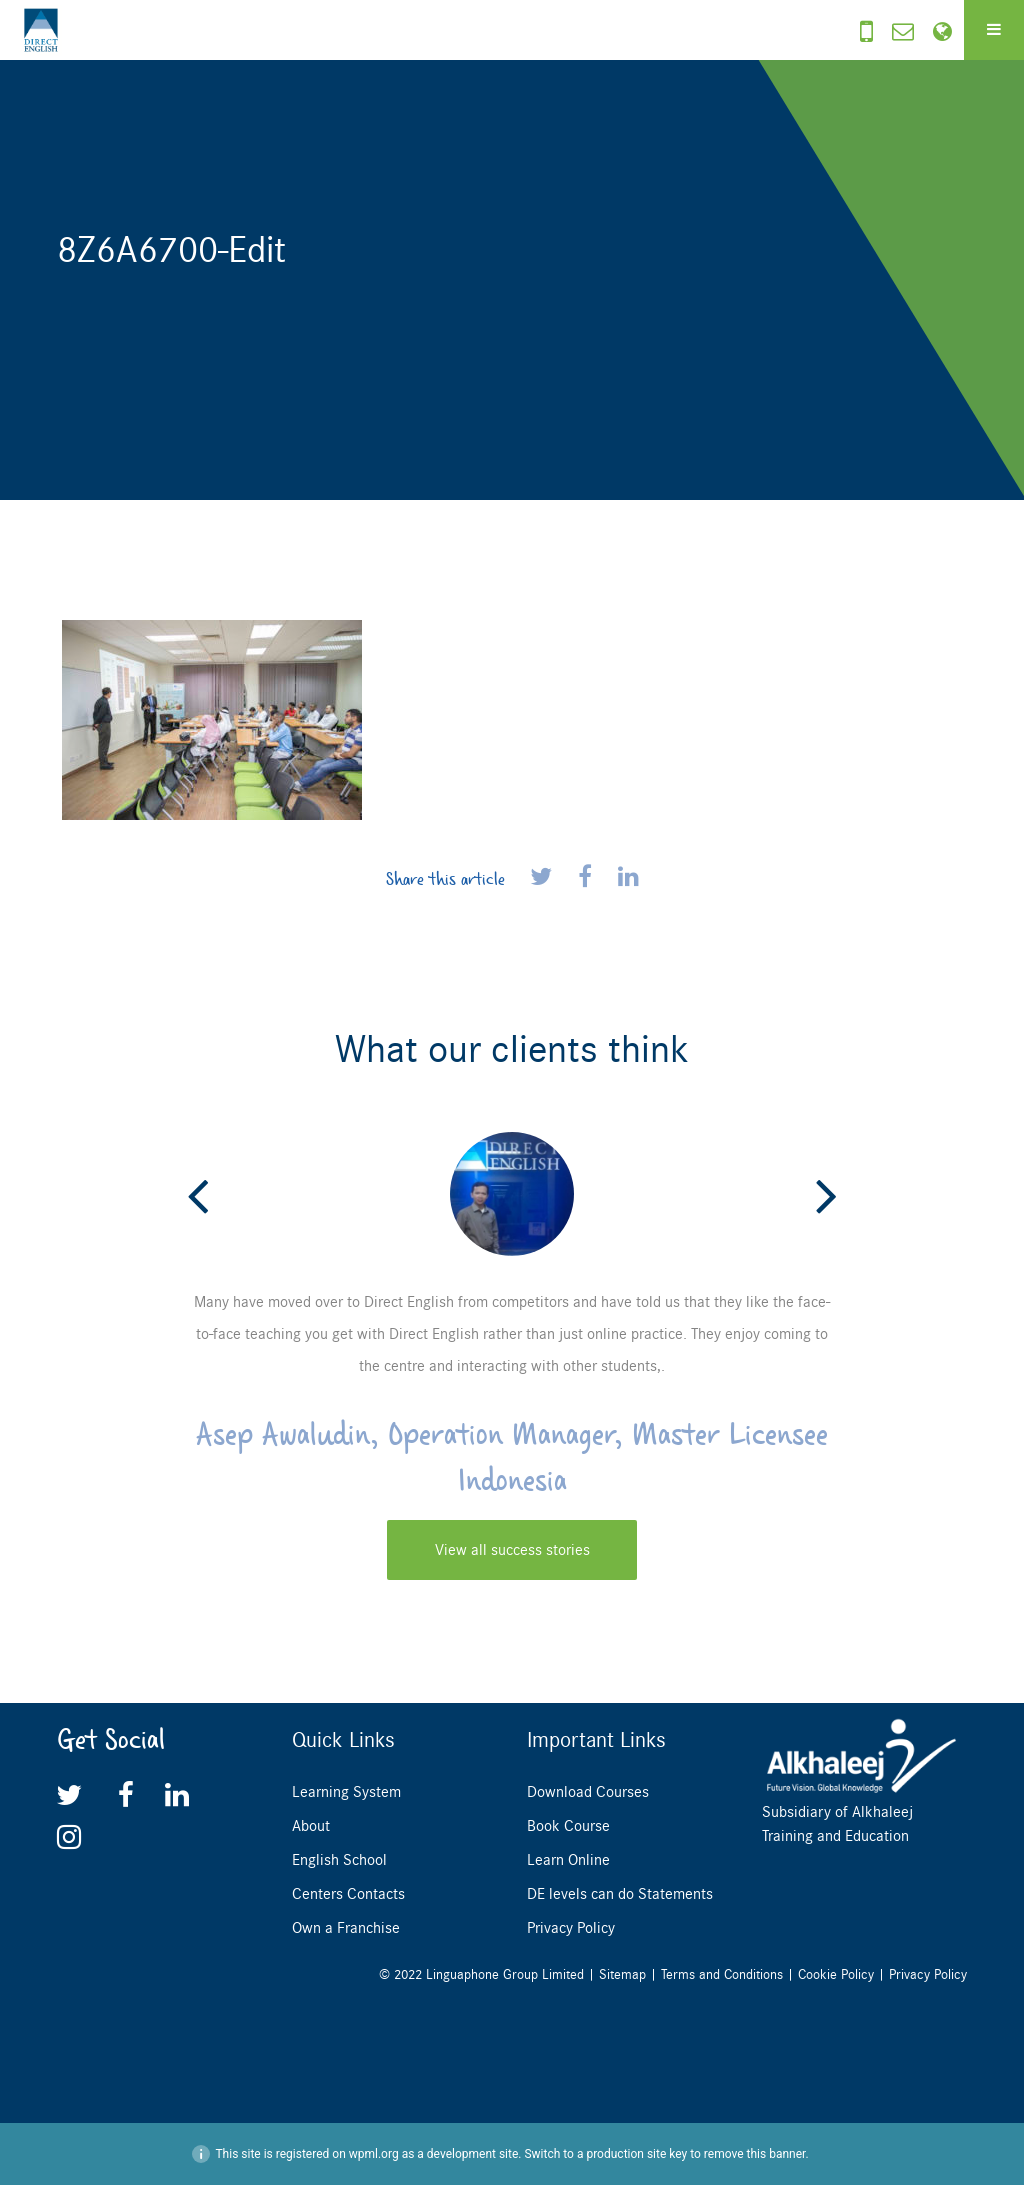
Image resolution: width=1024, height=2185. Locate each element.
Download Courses (588, 1792)
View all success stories (512, 1550)
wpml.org (374, 2154)
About (311, 1826)
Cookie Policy (836, 1974)
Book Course (568, 1826)
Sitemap (622, 1974)
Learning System (346, 1792)
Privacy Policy (571, 1928)
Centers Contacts (348, 1894)
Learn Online (568, 1860)
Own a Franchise (346, 1928)
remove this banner (755, 2154)
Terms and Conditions (722, 1974)
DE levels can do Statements (620, 1894)
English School (339, 1860)
